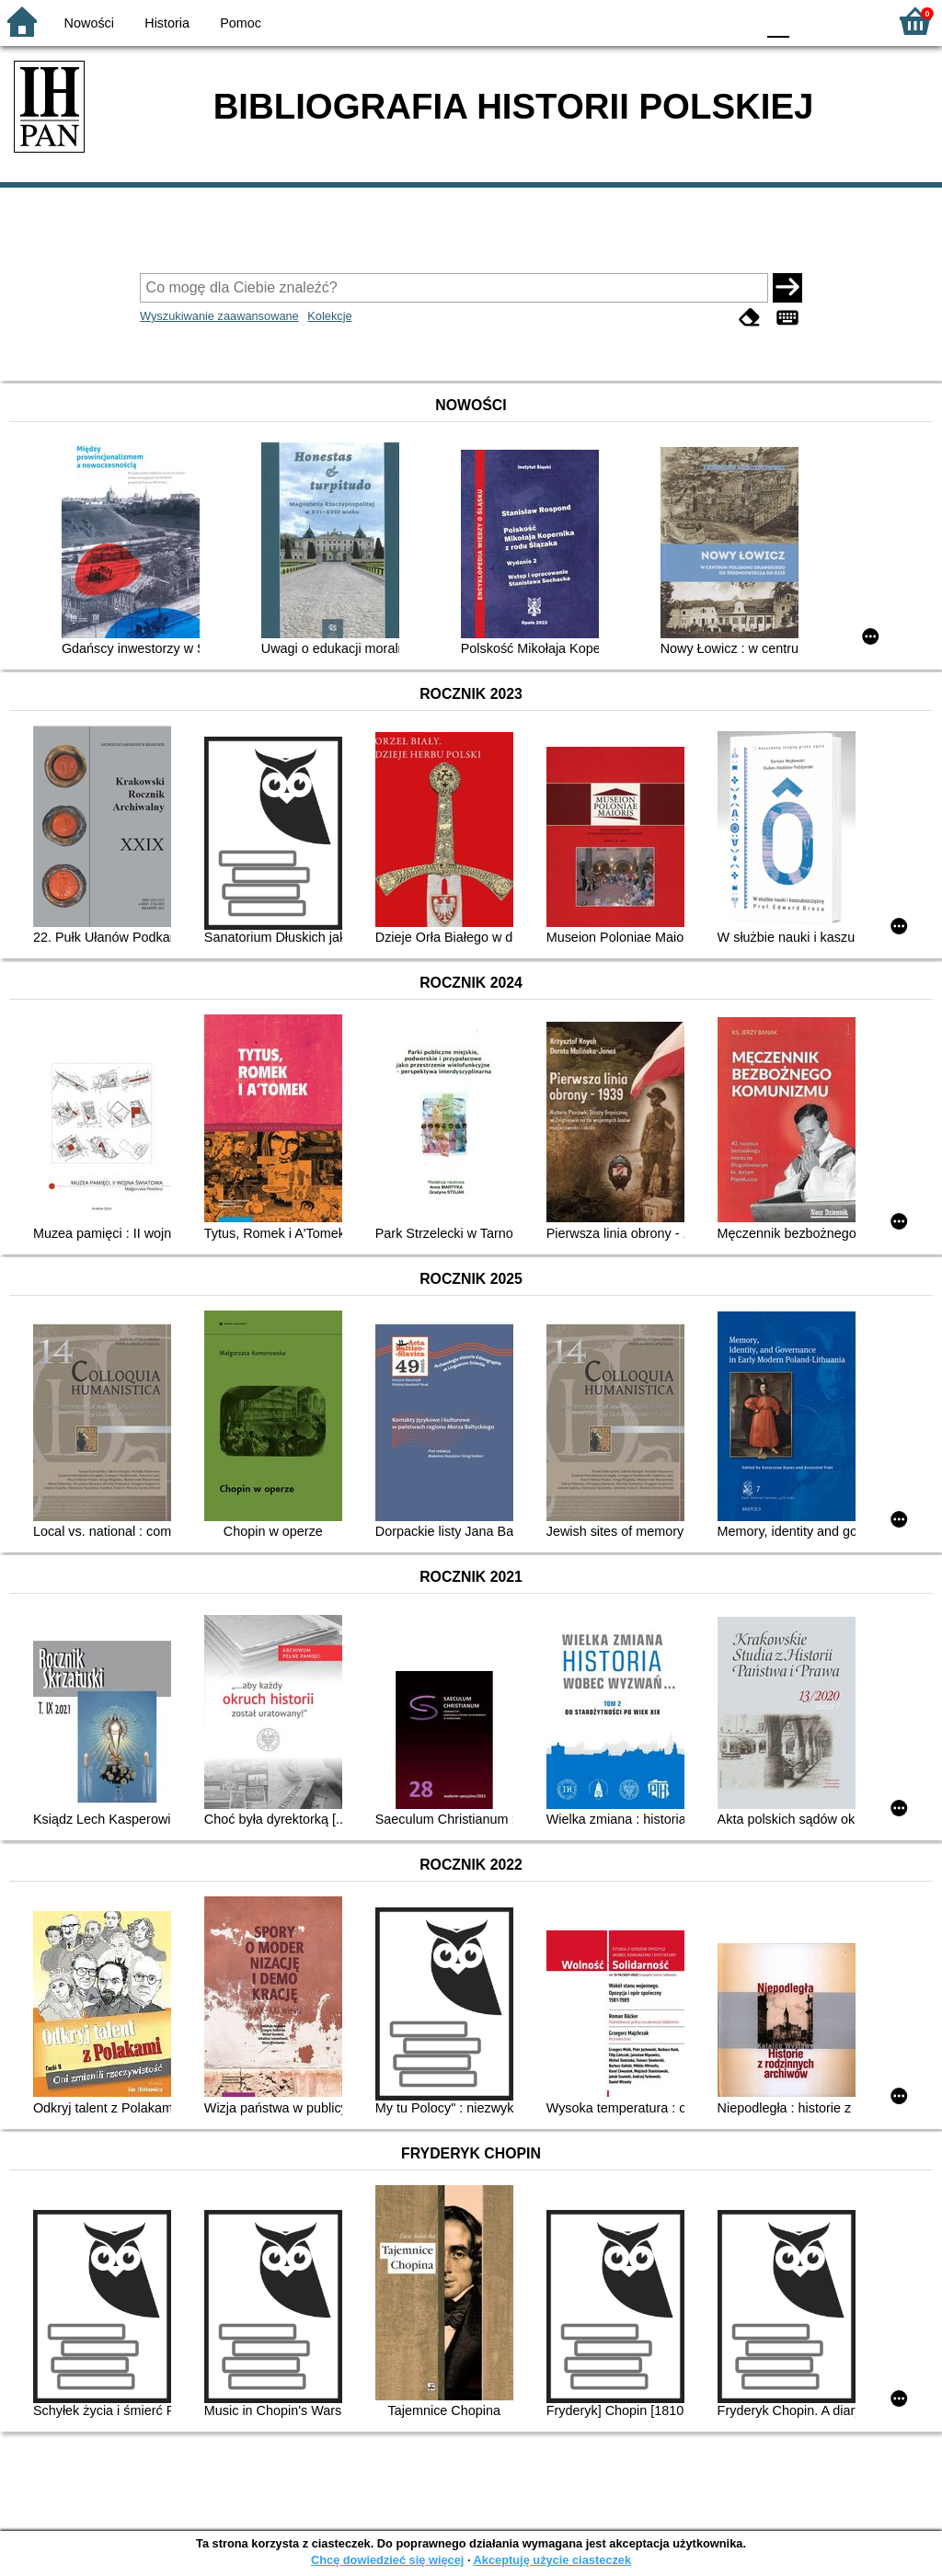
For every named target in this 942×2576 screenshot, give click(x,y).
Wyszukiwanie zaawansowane (219, 316)
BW (661, 21)
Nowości (89, 23)
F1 (810, 21)
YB (697, 21)
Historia (167, 23)
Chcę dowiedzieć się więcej (387, 2560)
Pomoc (240, 23)
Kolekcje (329, 316)
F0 (778, 21)
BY (735, 21)
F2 (852, 21)
